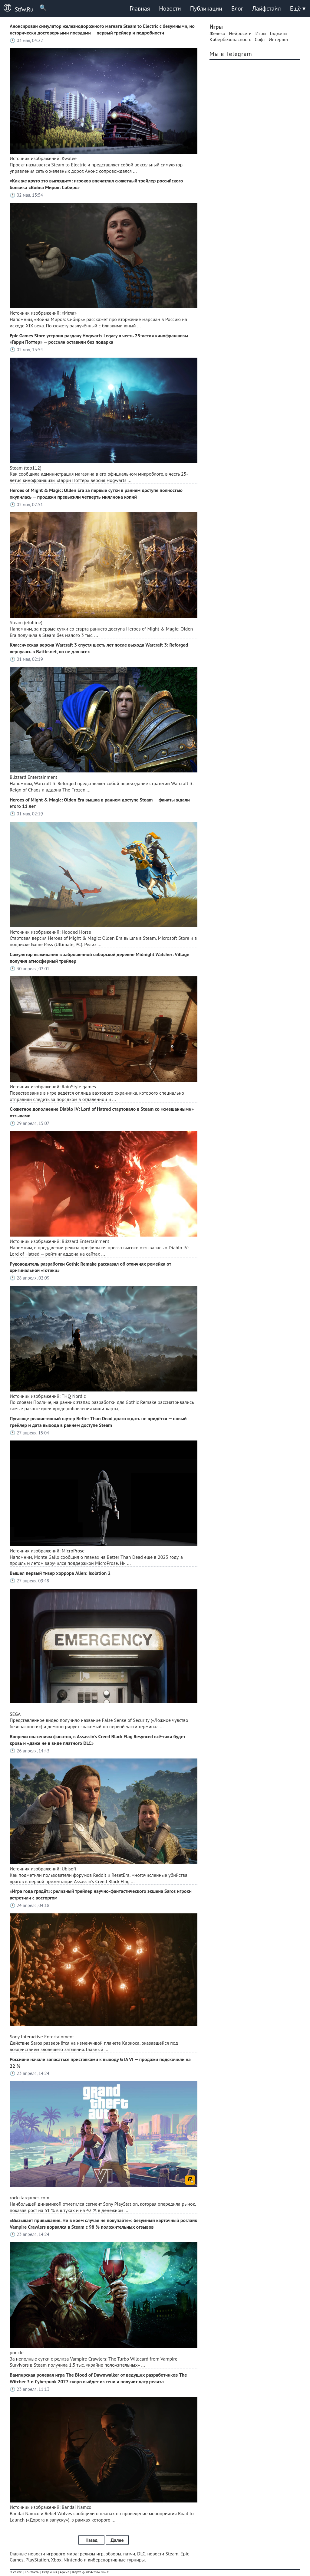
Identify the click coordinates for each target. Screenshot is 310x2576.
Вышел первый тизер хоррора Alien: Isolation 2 (60, 1573)
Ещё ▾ (297, 8)
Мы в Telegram (230, 54)
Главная (140, 8)
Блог (237, 8)
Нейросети (240, 33)
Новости (170, 8)
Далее (117, 2540)
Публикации (206, 8)
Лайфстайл (266, 8)
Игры (260, 33)
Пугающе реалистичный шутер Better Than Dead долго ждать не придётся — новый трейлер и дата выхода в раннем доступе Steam (98, 1421)
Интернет (279, 39)
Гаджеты (278, 33)
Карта (76, 2572)
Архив (64, 2572)
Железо (217, 33)
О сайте (16, 2572)
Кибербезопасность (230, 39)
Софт (260, 39)
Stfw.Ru (16, 8)
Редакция (49, 2572)
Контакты (32, 2572)
